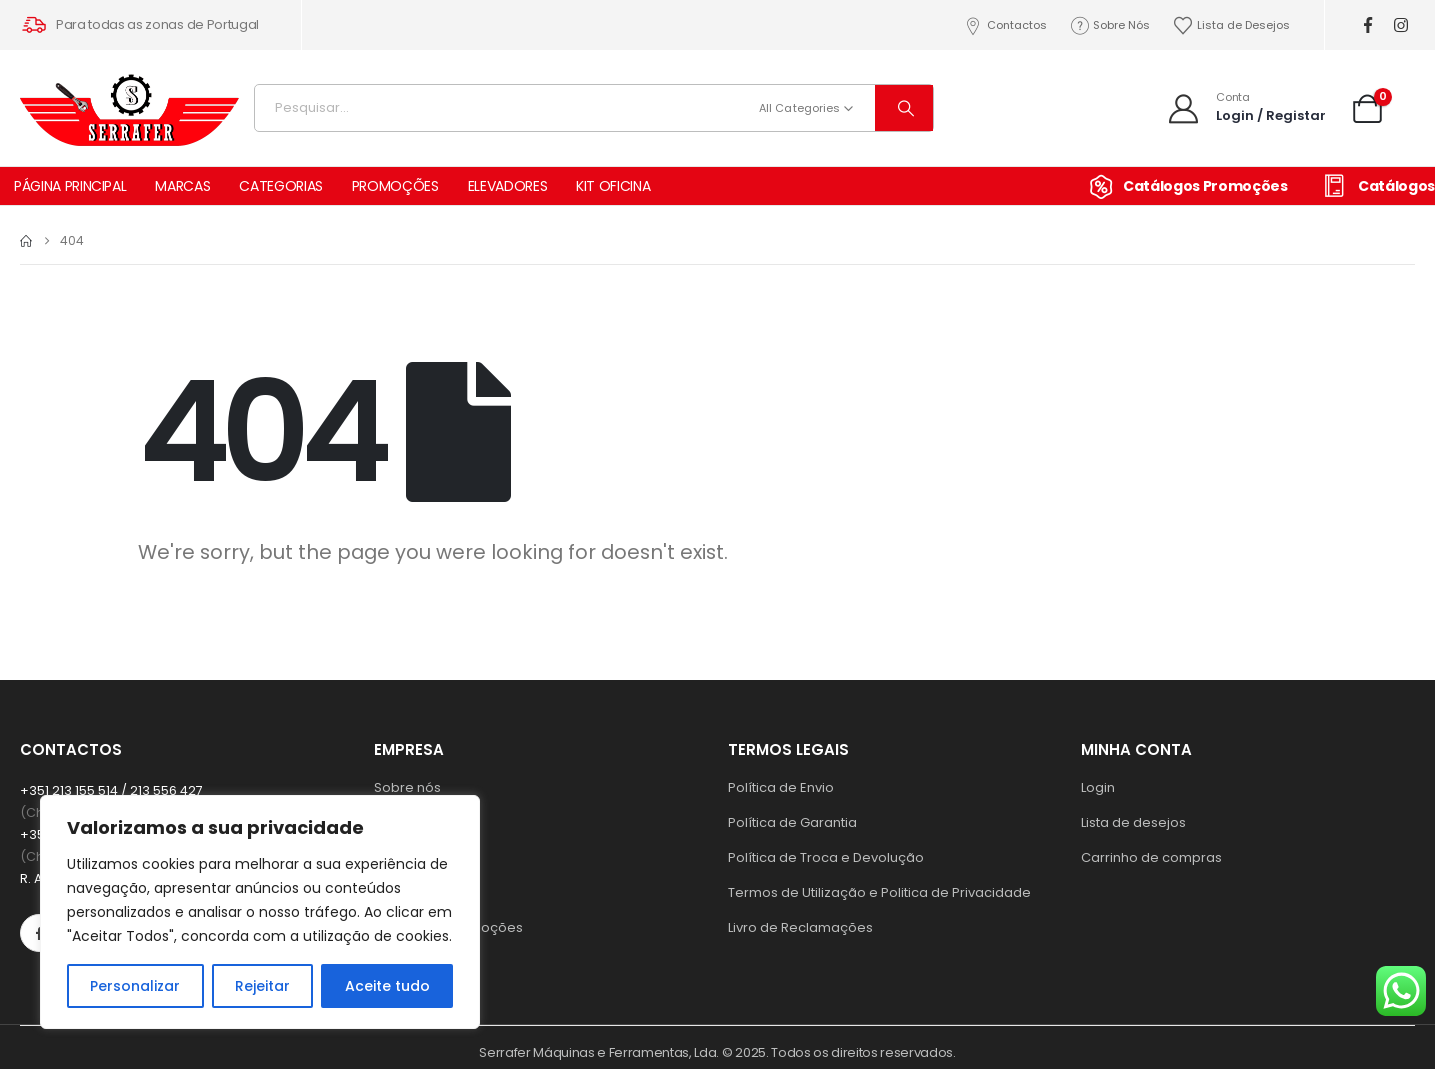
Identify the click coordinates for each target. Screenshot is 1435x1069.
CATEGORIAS (281, 186)
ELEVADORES (508, 186)
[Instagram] (1400, 25)
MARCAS (182, 186)
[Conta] (1246, 107)
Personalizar (135, 986)
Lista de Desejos (1231, 25)
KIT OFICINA (613, 186)
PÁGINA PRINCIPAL (70, 186)
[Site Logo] (130, 103)
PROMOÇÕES (395, 186)
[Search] (904, 108)
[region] (260, 912)
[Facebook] (1367, 25)
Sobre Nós (1110, 25)
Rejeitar (262, 986)
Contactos (1004, 25)
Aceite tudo (387, 986)
